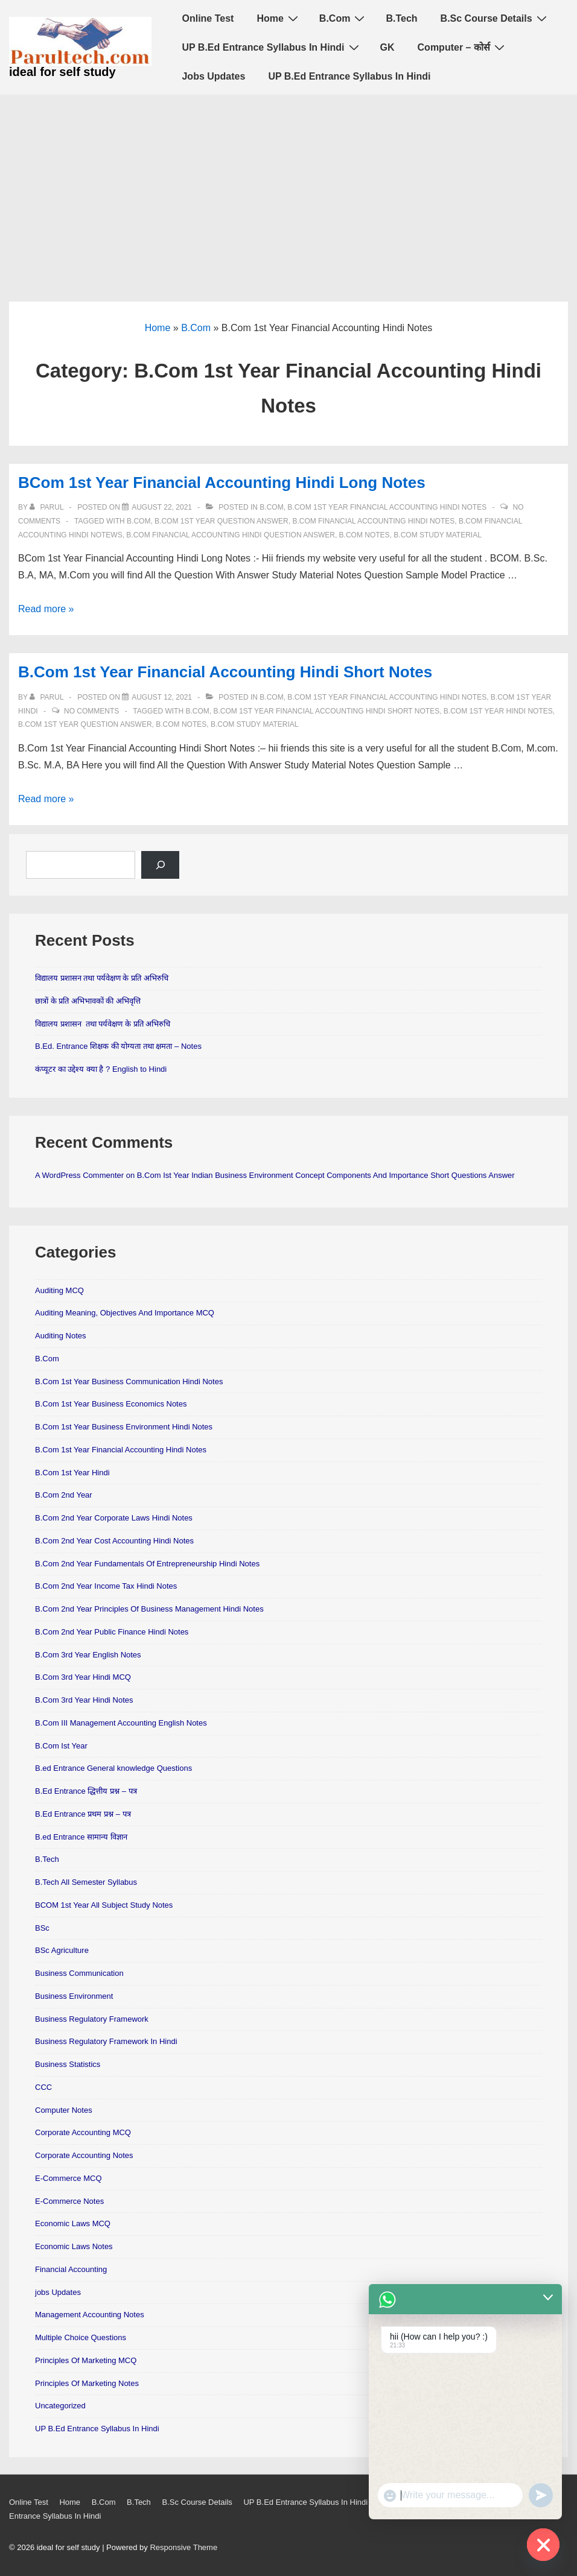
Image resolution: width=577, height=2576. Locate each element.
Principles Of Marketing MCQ (85, 2360)
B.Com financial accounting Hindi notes (373, 521)
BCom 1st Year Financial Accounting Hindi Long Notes (222, 482)
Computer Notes (63, 2110)
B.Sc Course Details (495, 18)
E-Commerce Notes (69, 2201)
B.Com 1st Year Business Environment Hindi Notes (123, 1426)
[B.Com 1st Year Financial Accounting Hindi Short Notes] (162, 697)
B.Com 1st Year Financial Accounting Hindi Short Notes (225, 672)
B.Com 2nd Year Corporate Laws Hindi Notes (114, 1517)
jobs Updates (58, 2292)
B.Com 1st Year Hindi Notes (498, 711)
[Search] (160, 864)
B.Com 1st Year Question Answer (221, 521)
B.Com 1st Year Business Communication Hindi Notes (129, 1381)
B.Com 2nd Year (63, 1494)
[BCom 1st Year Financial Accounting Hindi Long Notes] (162, 507)
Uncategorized (60, 2405)
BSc (42, 1927)
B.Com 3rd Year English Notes (88, 1654)
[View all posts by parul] (47, 507)
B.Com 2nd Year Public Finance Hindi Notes (111, 1631)
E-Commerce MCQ (68, 2178)
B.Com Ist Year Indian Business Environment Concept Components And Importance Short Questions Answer (326, 1175)
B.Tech (401, 18)
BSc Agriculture (62, 1950)
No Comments (91, 711)
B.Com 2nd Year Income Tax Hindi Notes (106, 1585)
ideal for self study (62, 71)
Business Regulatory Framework (91, 2019)
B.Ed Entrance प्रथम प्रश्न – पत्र (83, 1813)
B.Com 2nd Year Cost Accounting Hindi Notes (114, 1540)
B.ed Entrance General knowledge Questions (113, 1768)
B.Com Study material (438, 535)
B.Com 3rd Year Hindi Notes (84, 1699)
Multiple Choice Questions (80, 2337)
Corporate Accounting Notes (84, 2155)
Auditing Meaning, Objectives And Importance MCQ (124, 1312)
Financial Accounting (71, 2269)
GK (387, 47)
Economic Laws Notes (74, 2246)
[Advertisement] (288, 185)
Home (279, 18)
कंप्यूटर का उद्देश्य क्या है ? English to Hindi (101, 1069)
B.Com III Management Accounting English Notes (121, 1722)
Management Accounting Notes (89, 2314)
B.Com (343, 18)
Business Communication (79, 1973)
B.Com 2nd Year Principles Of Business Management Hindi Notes (149, 1608)
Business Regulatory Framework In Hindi (106, 2041)
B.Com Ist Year (61, 1745)
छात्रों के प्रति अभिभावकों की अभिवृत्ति (88, 1000)
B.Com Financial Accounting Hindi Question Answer (230, 535)
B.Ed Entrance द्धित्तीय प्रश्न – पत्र (86, 1791)
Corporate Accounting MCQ (83, 2132)
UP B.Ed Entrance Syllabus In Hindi (272, 47)
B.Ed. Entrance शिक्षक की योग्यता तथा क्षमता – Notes (118, 1046)
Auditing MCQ (59, 1290)
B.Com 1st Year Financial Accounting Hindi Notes (386, 507)
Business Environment (74, 1996)
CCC (43, 2087)
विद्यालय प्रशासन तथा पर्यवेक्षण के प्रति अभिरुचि (101, 978)
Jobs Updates (213, 76)
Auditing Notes (60, 1335)
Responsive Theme (183, 2547)
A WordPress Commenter (79, 1175)
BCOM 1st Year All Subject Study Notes (104, 1905)
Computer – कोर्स (463, 47)
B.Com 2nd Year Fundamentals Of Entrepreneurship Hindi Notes (147, 1563)
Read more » (46, 609)
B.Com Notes (364, 535)
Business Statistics (67, 2064)
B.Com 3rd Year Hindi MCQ (83, 1677)
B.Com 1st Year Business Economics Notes (110, 1403)
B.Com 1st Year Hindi (72, 1472)
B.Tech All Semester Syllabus (86, 1882)
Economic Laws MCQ (72, 2223)
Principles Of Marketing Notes (87, 2383)
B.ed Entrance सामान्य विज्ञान (81, 1836)
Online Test (208, 18)
